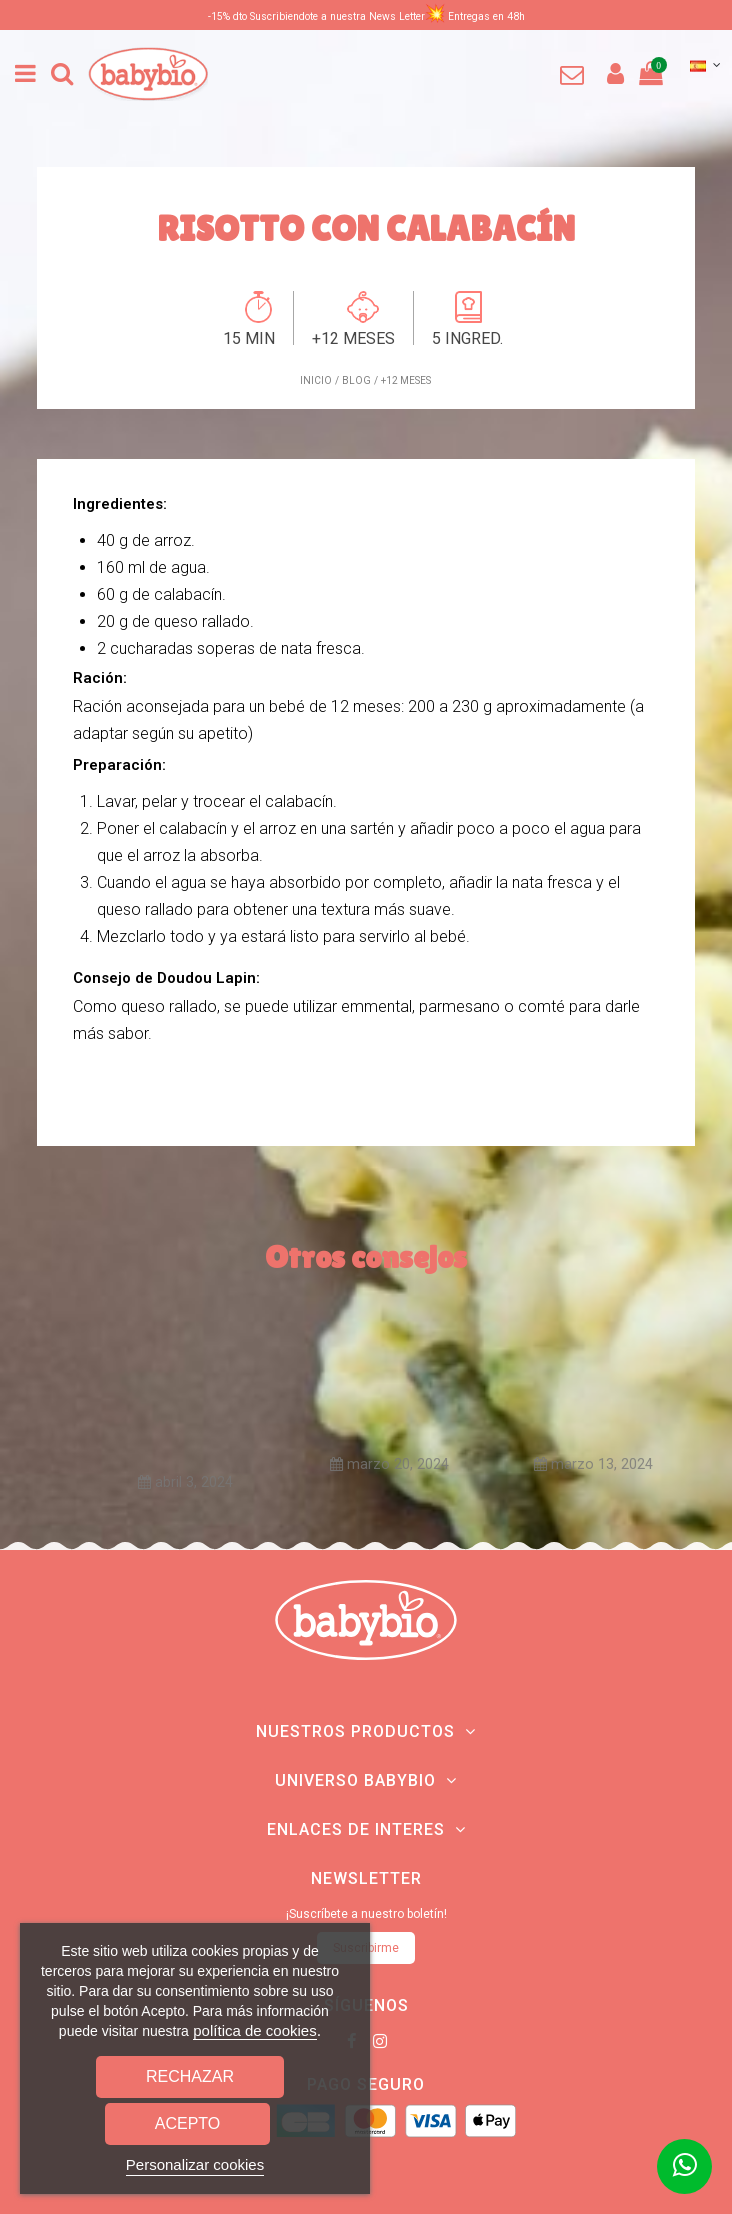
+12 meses (406, 380)
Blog (356, 380)
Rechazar (190, 2076)
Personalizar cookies (195, 2164)
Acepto (188, 2123)
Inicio (316, 380)
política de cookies (254, 2030)
